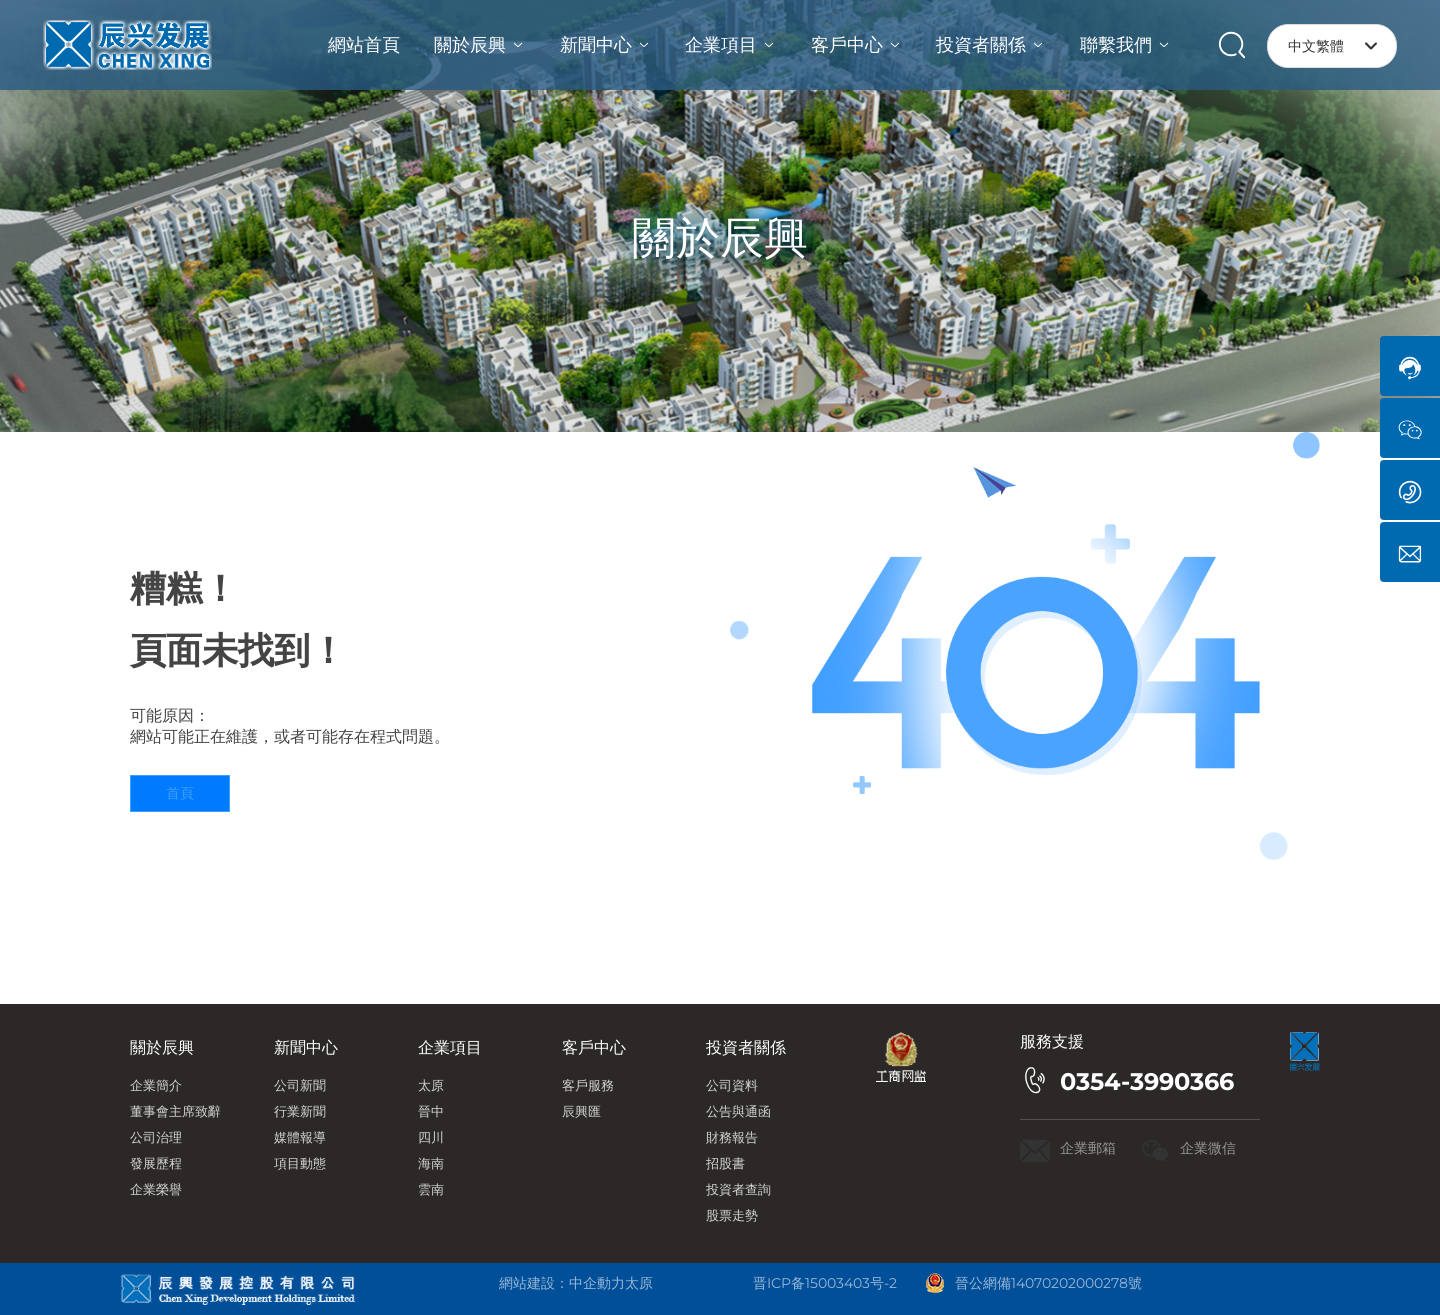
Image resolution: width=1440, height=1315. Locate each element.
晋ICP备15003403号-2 (825, 1283)
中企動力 (597, 1283)
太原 (639, 1283)
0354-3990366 (1147, 1081)
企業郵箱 (1088, 1148)
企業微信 (1208, 1148)
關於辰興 (720, 237)
